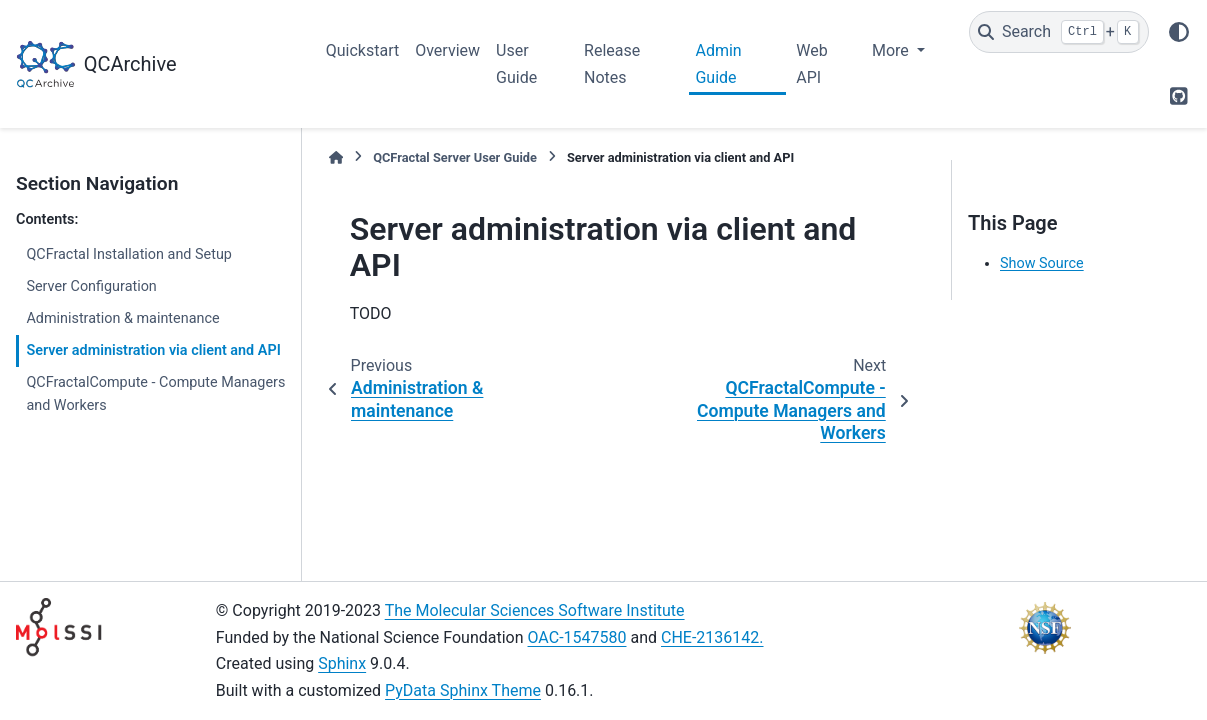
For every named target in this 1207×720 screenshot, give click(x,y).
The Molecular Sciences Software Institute (535, 610)
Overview (447, 50)
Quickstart (362, 50)
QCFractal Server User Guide (455, 157)
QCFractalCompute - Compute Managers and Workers (155, 394)
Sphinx (342, 663)
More (892, 50)
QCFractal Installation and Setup (129, 254)
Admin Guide (718, 63)
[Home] (336, 157)
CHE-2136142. (712, 637)
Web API (811, 63)
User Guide (516, 63)
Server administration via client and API (153, 350)
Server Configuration (91, 286)
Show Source (1042, 263)
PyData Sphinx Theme (463, 690)
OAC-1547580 (577, 637)
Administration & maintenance (122, 318)
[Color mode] (1179, 32)
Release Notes (612, 63)
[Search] (1059, 32)
